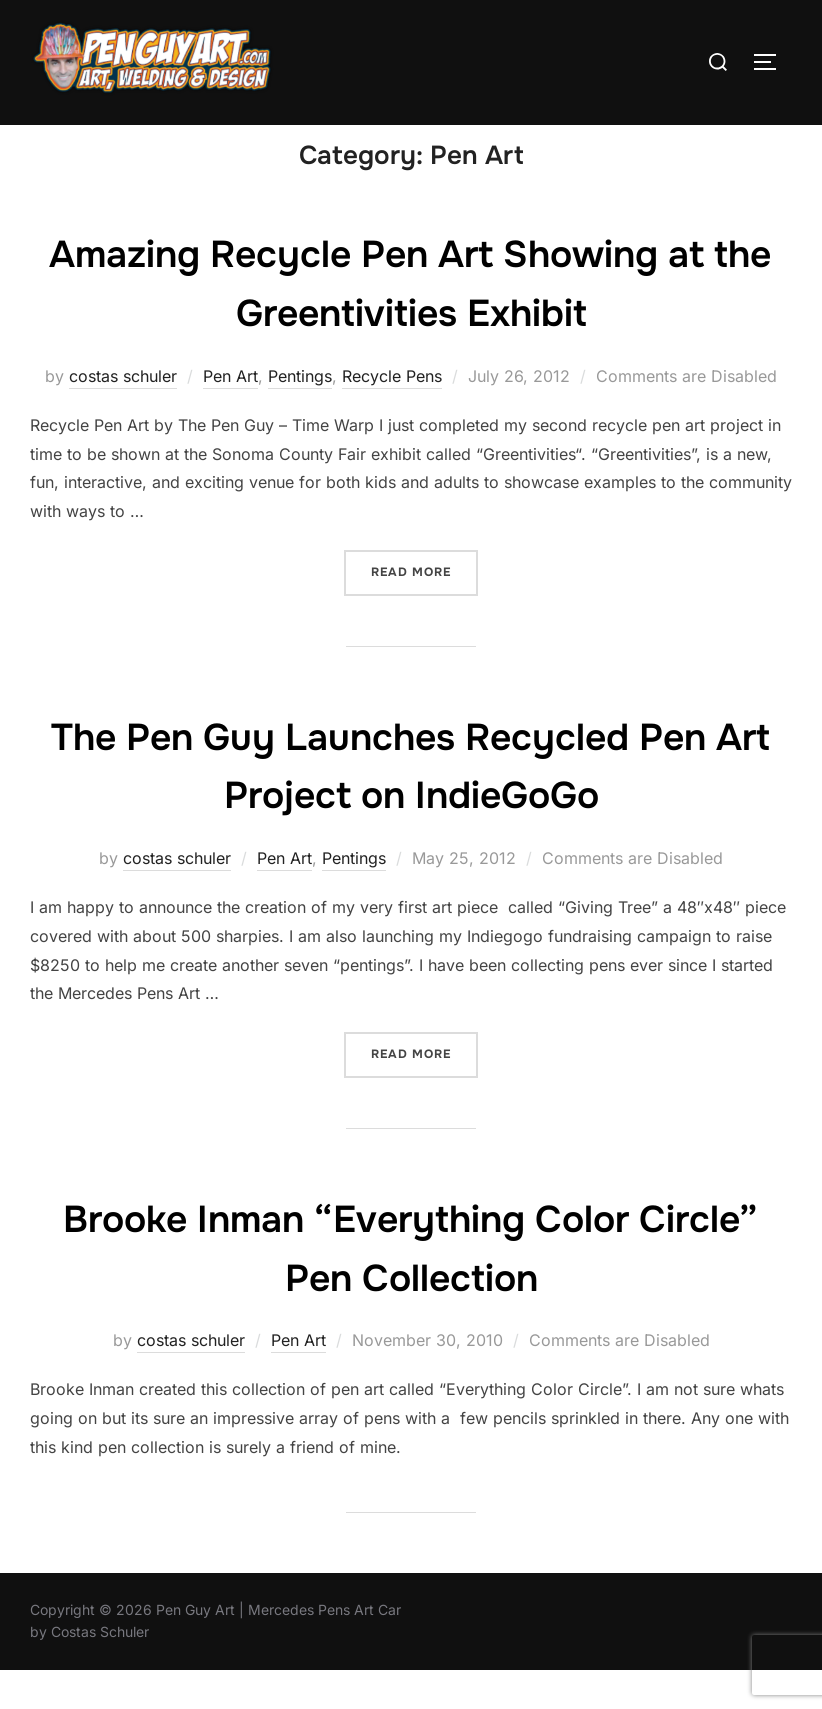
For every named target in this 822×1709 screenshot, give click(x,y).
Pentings (300, 415)
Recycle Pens (392, 415)
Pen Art (230, 415)
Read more (424, 610)
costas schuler (123, 415)
